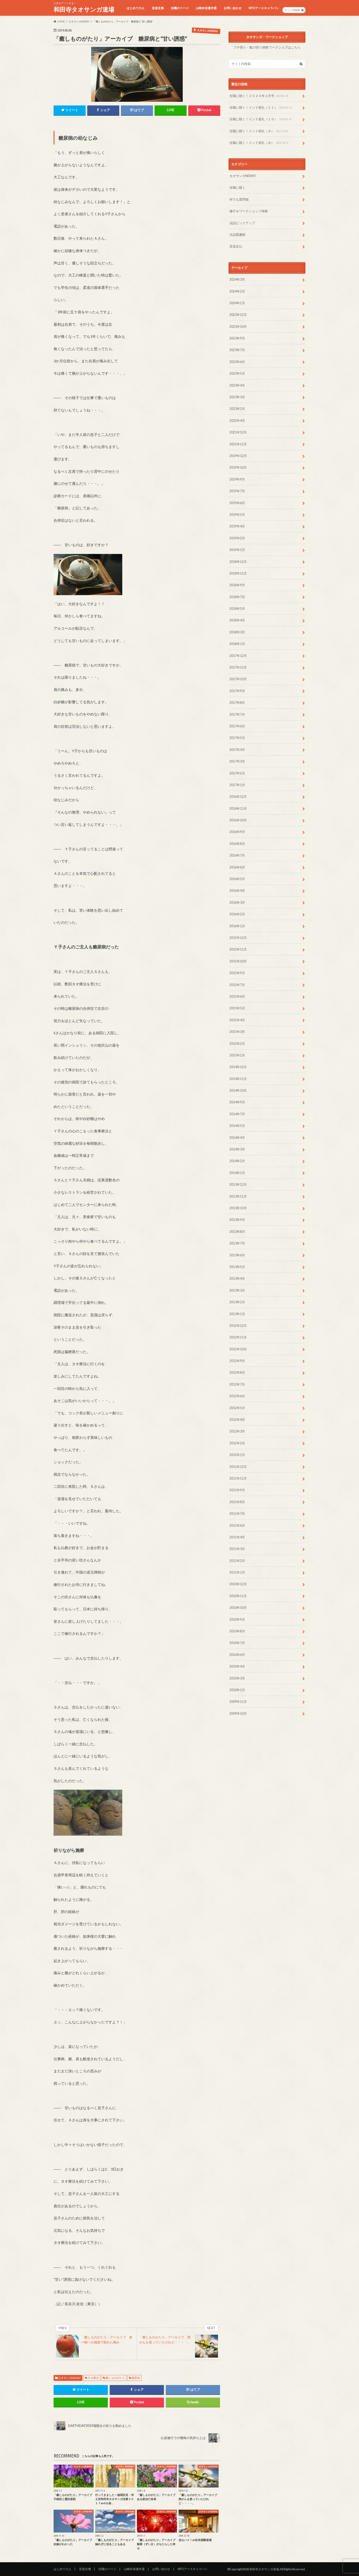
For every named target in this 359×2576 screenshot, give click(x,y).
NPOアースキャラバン (264, 8)
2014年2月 (237, 1161)
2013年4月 (237, 1278)
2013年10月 (238, 1208)
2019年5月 (237, 514)
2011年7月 (237, 1513)
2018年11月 (238, 573)
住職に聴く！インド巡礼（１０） (260, 119)
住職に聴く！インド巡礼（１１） (260, 107)
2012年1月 (237, 1455)
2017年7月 (237, 714)
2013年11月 (238, 1196)
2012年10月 (238, 1349)
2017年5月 (237, 738)
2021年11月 (238, 444)
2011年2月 (237, 1561)
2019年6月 (237, 503)
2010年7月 (237, 1643)
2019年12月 (238, 456)
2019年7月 (237, 491)
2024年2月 (237, 291)
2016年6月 (237, 867)
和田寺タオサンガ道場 (84, 9)
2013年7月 (237, 1243)
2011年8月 (237, 1502)
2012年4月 (237, 1419)
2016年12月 (238, 796)
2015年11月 (238, 949)
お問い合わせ (233, 8)
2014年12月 (238, 1067)
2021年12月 (238, 432)
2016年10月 (238, 820)
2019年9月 (237, 479)
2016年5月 (237, 879)
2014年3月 (237, 1149)
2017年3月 (237, 761)
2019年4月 (237, 526)
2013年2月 (237, 1302)
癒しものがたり (115, 2378)
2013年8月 (237, 1231)
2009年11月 (238, 1701)
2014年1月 (237, 1173)
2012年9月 (237, 1361)
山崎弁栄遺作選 (206, 8)
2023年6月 (237, 362)
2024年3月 (237, 279)
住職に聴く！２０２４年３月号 (259, 96)
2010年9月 (237, 1619)
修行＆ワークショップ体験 (248, 211)
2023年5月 (237, 373)
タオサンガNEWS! (69, 2378)
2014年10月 (238, 1090)
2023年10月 (238, 326)
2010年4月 (237, 1666)
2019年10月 (238, 467)
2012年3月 (237, 1431)
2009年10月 (238, 1713)
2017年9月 (237, 691)
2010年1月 (237, 1690)
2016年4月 (237, 890)
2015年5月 (237, 1008)
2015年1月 (237, 1055)
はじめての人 (135, 8)
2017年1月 (237, 785)
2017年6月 (237, 726)
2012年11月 (238, 1337)
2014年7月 (237, 1114)
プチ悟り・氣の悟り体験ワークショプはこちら (267, 47)
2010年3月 (237, 1678)
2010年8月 (237, 1631)
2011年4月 (237, 1537)
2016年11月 (238, 808)
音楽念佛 (158, 8)
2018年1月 (237, 644)
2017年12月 (238, 656)
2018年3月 (237, 632)
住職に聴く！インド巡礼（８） (259, 143)
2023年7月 (237, 350)
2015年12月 (238, 938)
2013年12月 (238, 1184)
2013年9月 (237, 1220)
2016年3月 (237, 902)
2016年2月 (237, 914)
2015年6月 (237, 996)
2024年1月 (237, 303)
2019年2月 (237, 538)
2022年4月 (237, 420)
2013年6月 (237, 1255)
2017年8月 (237, 702)
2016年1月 (237, 926)
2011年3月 (237, 1549)
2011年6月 (237, 1525)
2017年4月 (237, 750)
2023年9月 (237, 338)
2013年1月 (237, 1314)
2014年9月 (237, 1102)
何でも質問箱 (239, 199)
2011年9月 (237, 1490)
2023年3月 (237, 397)
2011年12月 (238, 1467)
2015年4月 (237, 1020)
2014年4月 (237, 1137)
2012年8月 (237, 1372)
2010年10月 (238, 1607)
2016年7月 (237, 855)
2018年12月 (238, 562)
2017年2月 (237, 773)
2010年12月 (238, 1584)
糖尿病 (136, 2378)
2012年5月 (237, 1408)
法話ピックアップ (242, 223)
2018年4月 (237, 620)
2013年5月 (237, 1267)
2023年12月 (238, 315)
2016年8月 (237, 844)
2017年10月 (238, 679)
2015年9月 (237, 973)
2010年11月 (238, 1596)
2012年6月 (237, 1396)
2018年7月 (237, 597)
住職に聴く (237, 187)
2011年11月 (238, 1478)
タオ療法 (93, 2378)
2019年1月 (237, 550)
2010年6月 (237, 1655)
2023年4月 (237, 385)
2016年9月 (237, 832)
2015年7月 (237, 985)
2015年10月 (238, 961)
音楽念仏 (235, 246)
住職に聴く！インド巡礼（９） (259, 131)
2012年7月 (237, 1384)
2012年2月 (237, 1443)
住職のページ (180, 8)
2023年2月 (237, 409)
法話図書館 (237, 234)
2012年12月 (238, 1325)
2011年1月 (237, 1572)
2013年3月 (237, 1290)
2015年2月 (237, 1043)
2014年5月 (237, 1126)
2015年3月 (237, 1032)
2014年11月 (238, 1079)
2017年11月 (238, 667)
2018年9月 (237, 585)
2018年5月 (237, 608)
